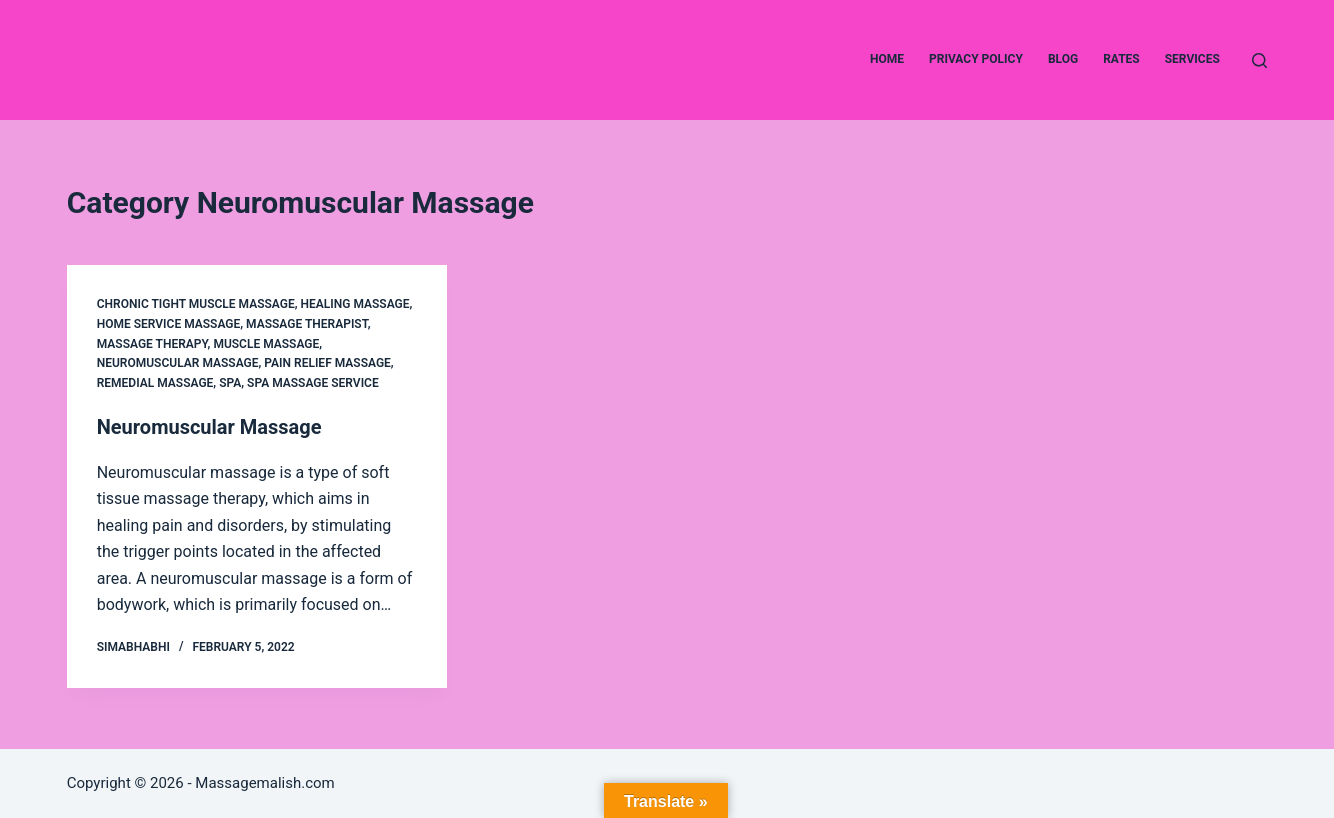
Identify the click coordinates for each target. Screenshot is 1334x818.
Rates (1121, 59)
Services (1192, 59)
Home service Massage (169, 324)
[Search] (1259, 60)
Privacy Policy (976, 59)
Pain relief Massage (327, 363)
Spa (230, 383)
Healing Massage (355, 304)
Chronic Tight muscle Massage (196, 304)
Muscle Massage (266, 344)
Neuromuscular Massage (178, 363)
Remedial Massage (155, 383)
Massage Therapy (152, 344)
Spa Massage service (313, 383)
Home (887, 59)
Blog (1063, 59)
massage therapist (307, 324)
